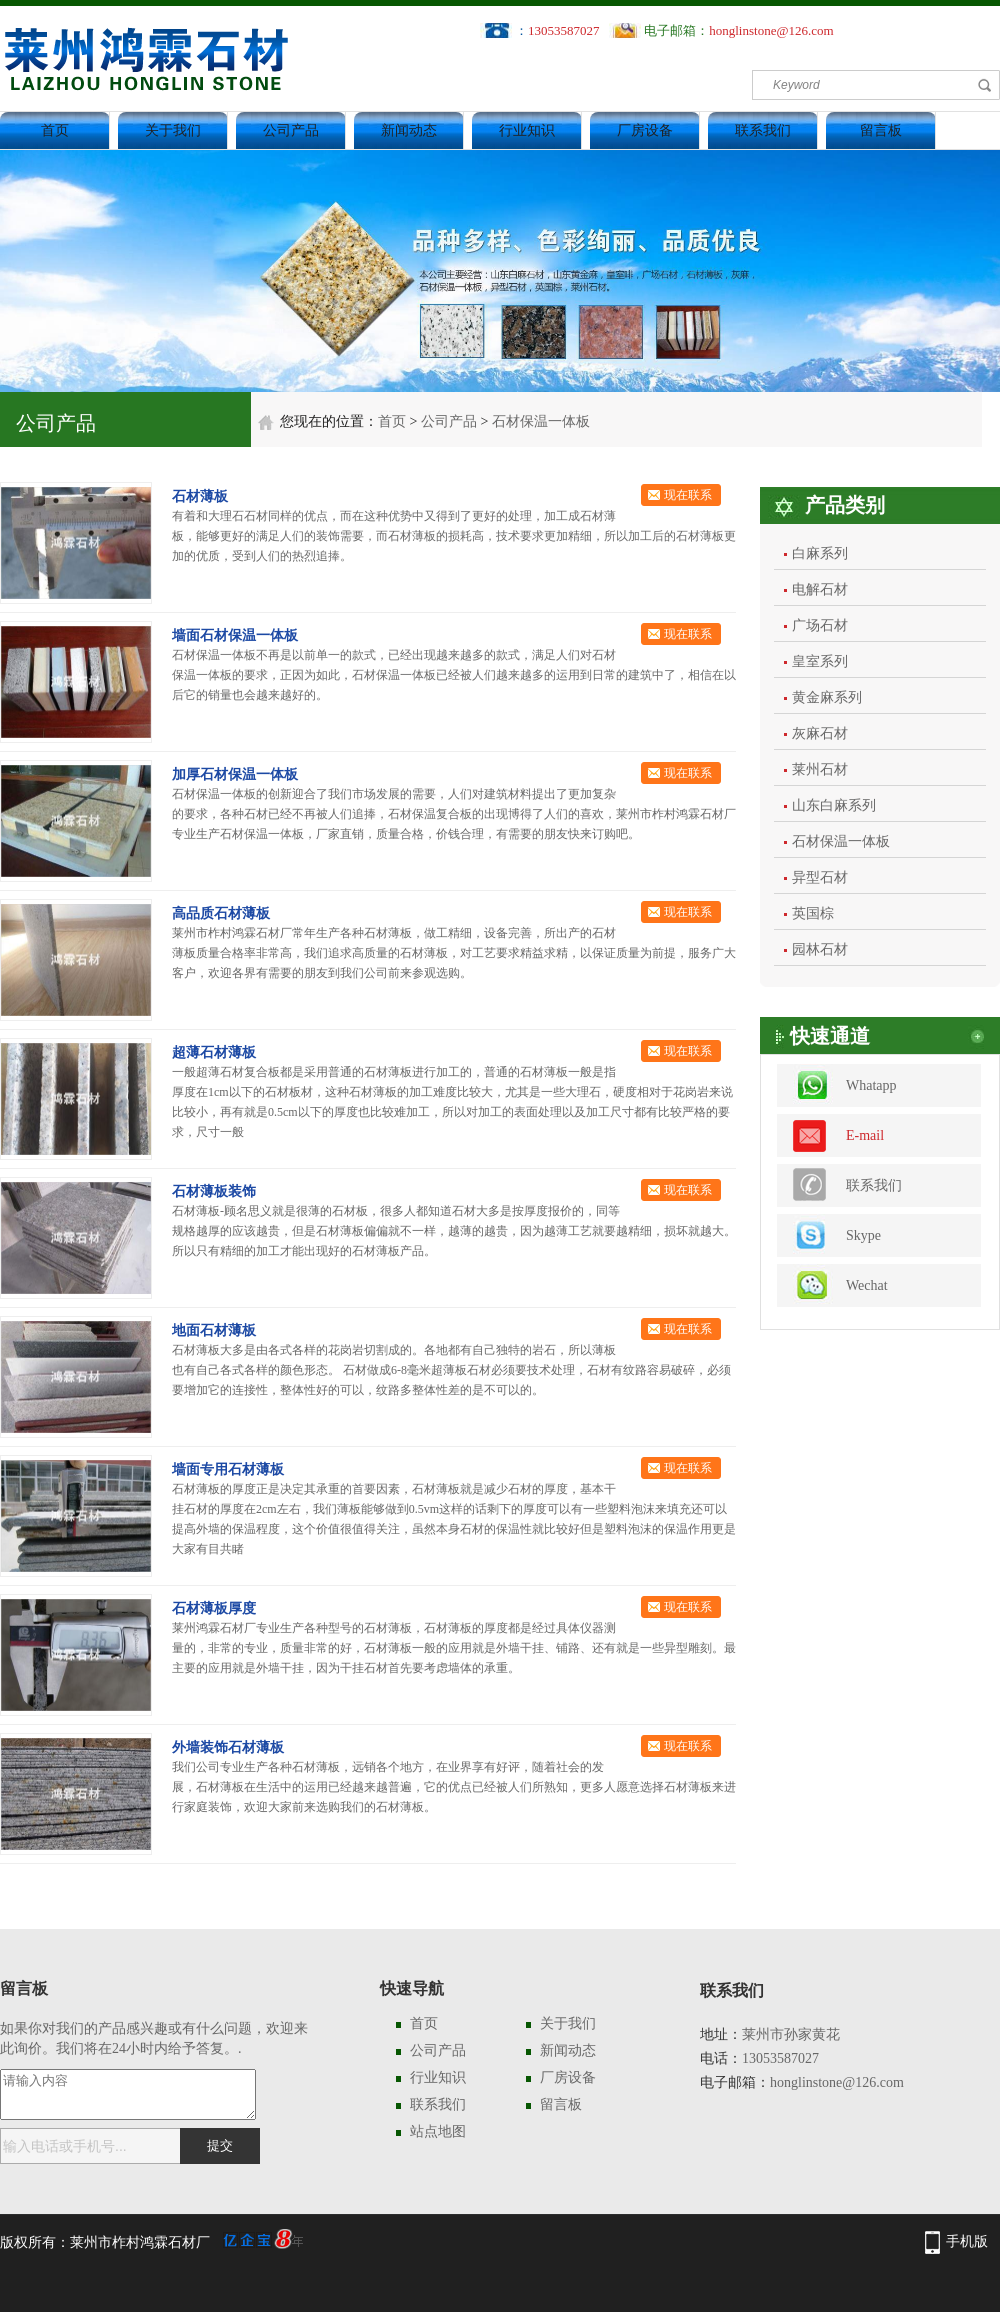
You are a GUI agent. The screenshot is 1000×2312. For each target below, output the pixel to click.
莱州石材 (820, 769)
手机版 (967, 2241)
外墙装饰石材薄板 (228, 1747)
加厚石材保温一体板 (235, 774)
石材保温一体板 (541, 421)
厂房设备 (645, 130)
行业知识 (527, 130)
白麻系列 (820, 553)
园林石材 (820, 949)
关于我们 (173, 130)
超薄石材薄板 (214, 1052)
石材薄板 (200, 496)
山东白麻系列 (834, 805)
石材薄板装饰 (214, 1191)
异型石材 (820, 877)
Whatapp (871, 1085)
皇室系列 (820, 661)
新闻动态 (409, 130)
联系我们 (763, 130)
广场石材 (820, 625)
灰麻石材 (820, 733)
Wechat (867, 1285)
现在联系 (688, 495)
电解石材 (820, 589)
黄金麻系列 (827, 697)
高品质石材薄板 (221, 913)
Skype (863, 1235)
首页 (55, 130)
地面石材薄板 (214, 1330)
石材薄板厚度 (214, 1608)
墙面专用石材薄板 (228, 1469)
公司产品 (291, 130)
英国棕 (813, 913)
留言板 (881, 130)
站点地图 (438, 2131)
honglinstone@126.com (771, 30)
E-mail (865, 1135)
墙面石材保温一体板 (235, 635)
